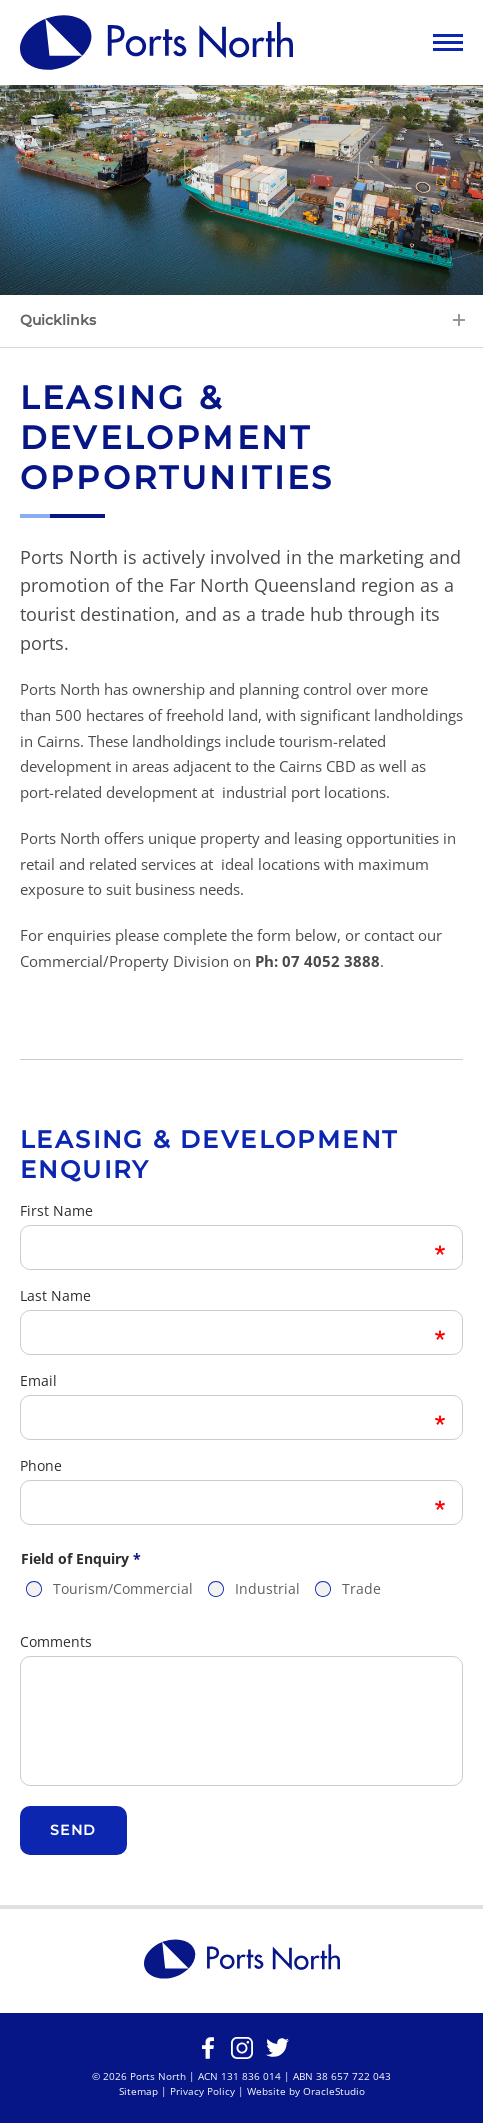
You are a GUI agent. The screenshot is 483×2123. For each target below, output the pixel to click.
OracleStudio (334, 2091)
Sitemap (138, 2091)
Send (73, 1830)
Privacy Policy (202, 2091)
